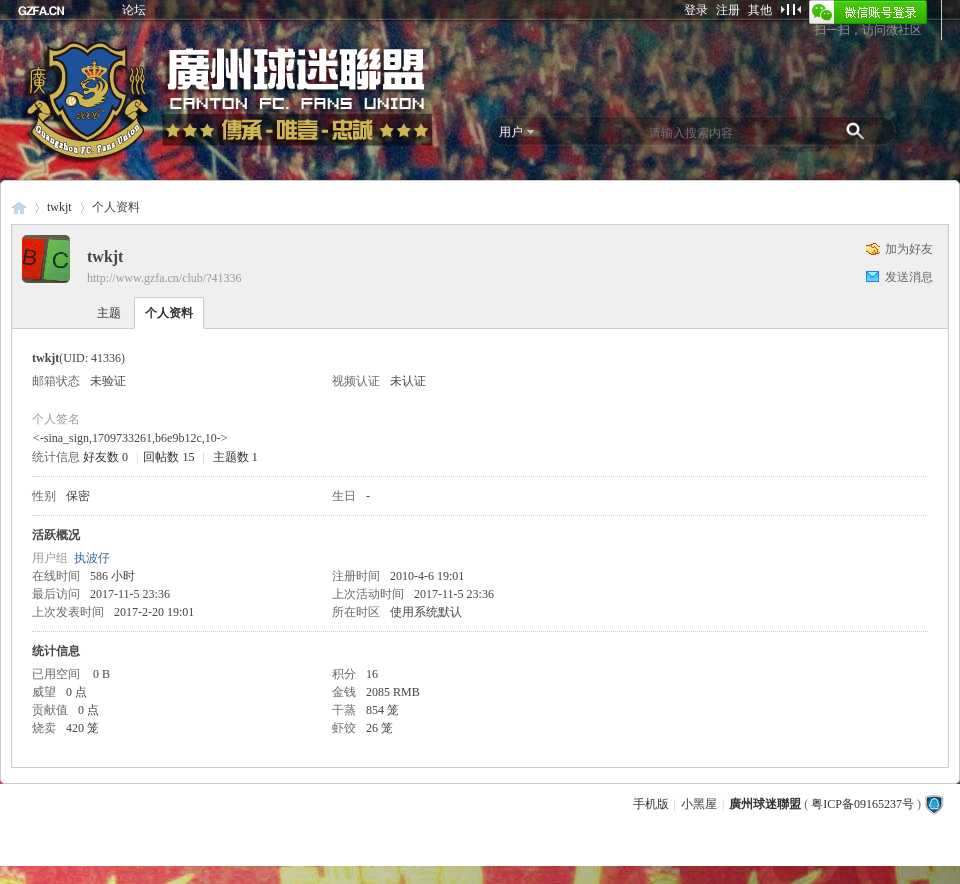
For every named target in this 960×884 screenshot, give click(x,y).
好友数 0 (105, 457)
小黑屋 (699, 804)
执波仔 (92, 558)
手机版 (651, 804)
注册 (728, 10)
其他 (760, 10)
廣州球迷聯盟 (19, 207)
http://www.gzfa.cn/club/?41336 (164, 278)
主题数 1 (235, 457)
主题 (109, 313)
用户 (511, 132)
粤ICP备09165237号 (862, 804)
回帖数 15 (168, 457)
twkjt (59, 207)
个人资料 (169, 313)
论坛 (134, 10)
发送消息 (909, 277)
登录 (696, 10)
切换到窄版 (790, 9)
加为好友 (909, 249)
